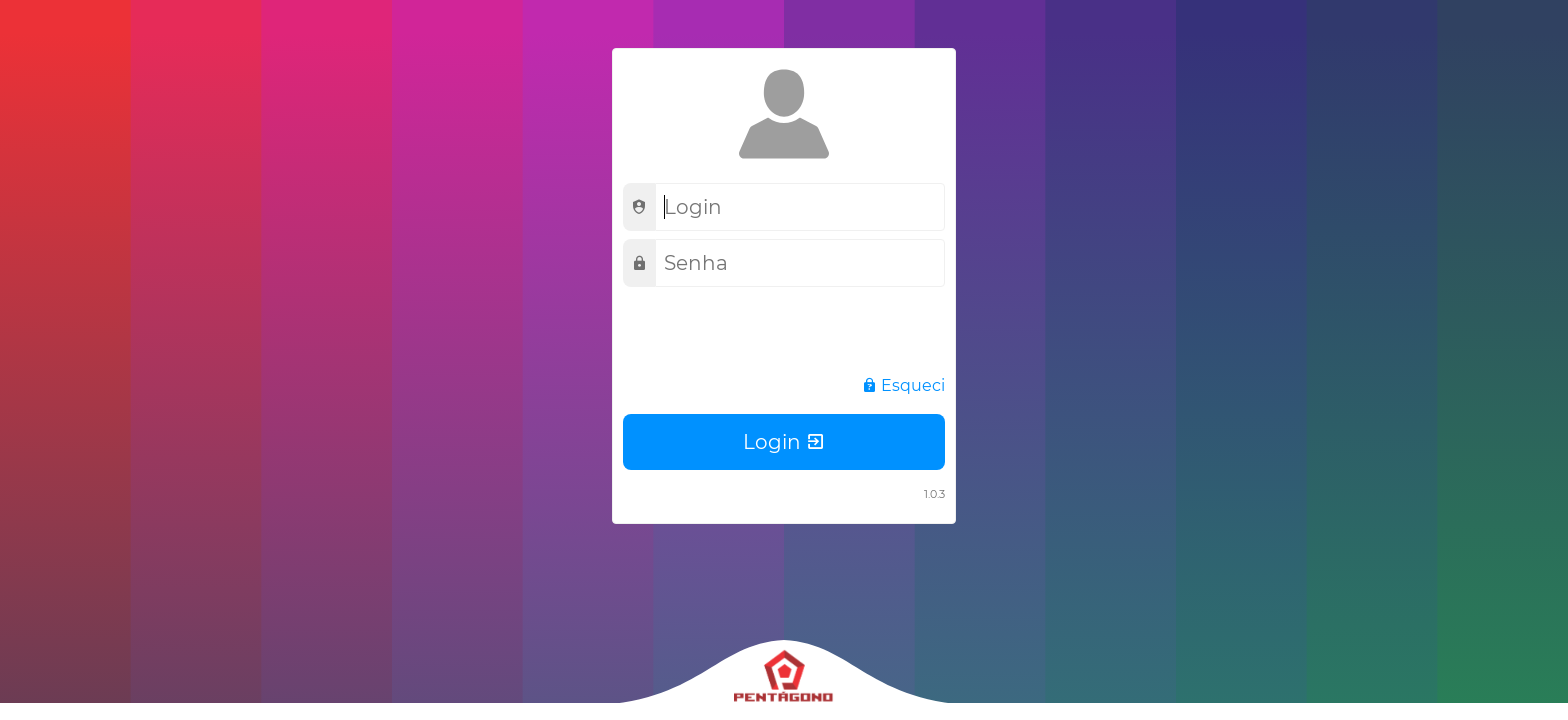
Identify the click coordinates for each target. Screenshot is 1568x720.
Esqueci (903, 385)
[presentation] (775, 334)
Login (784, 442)
